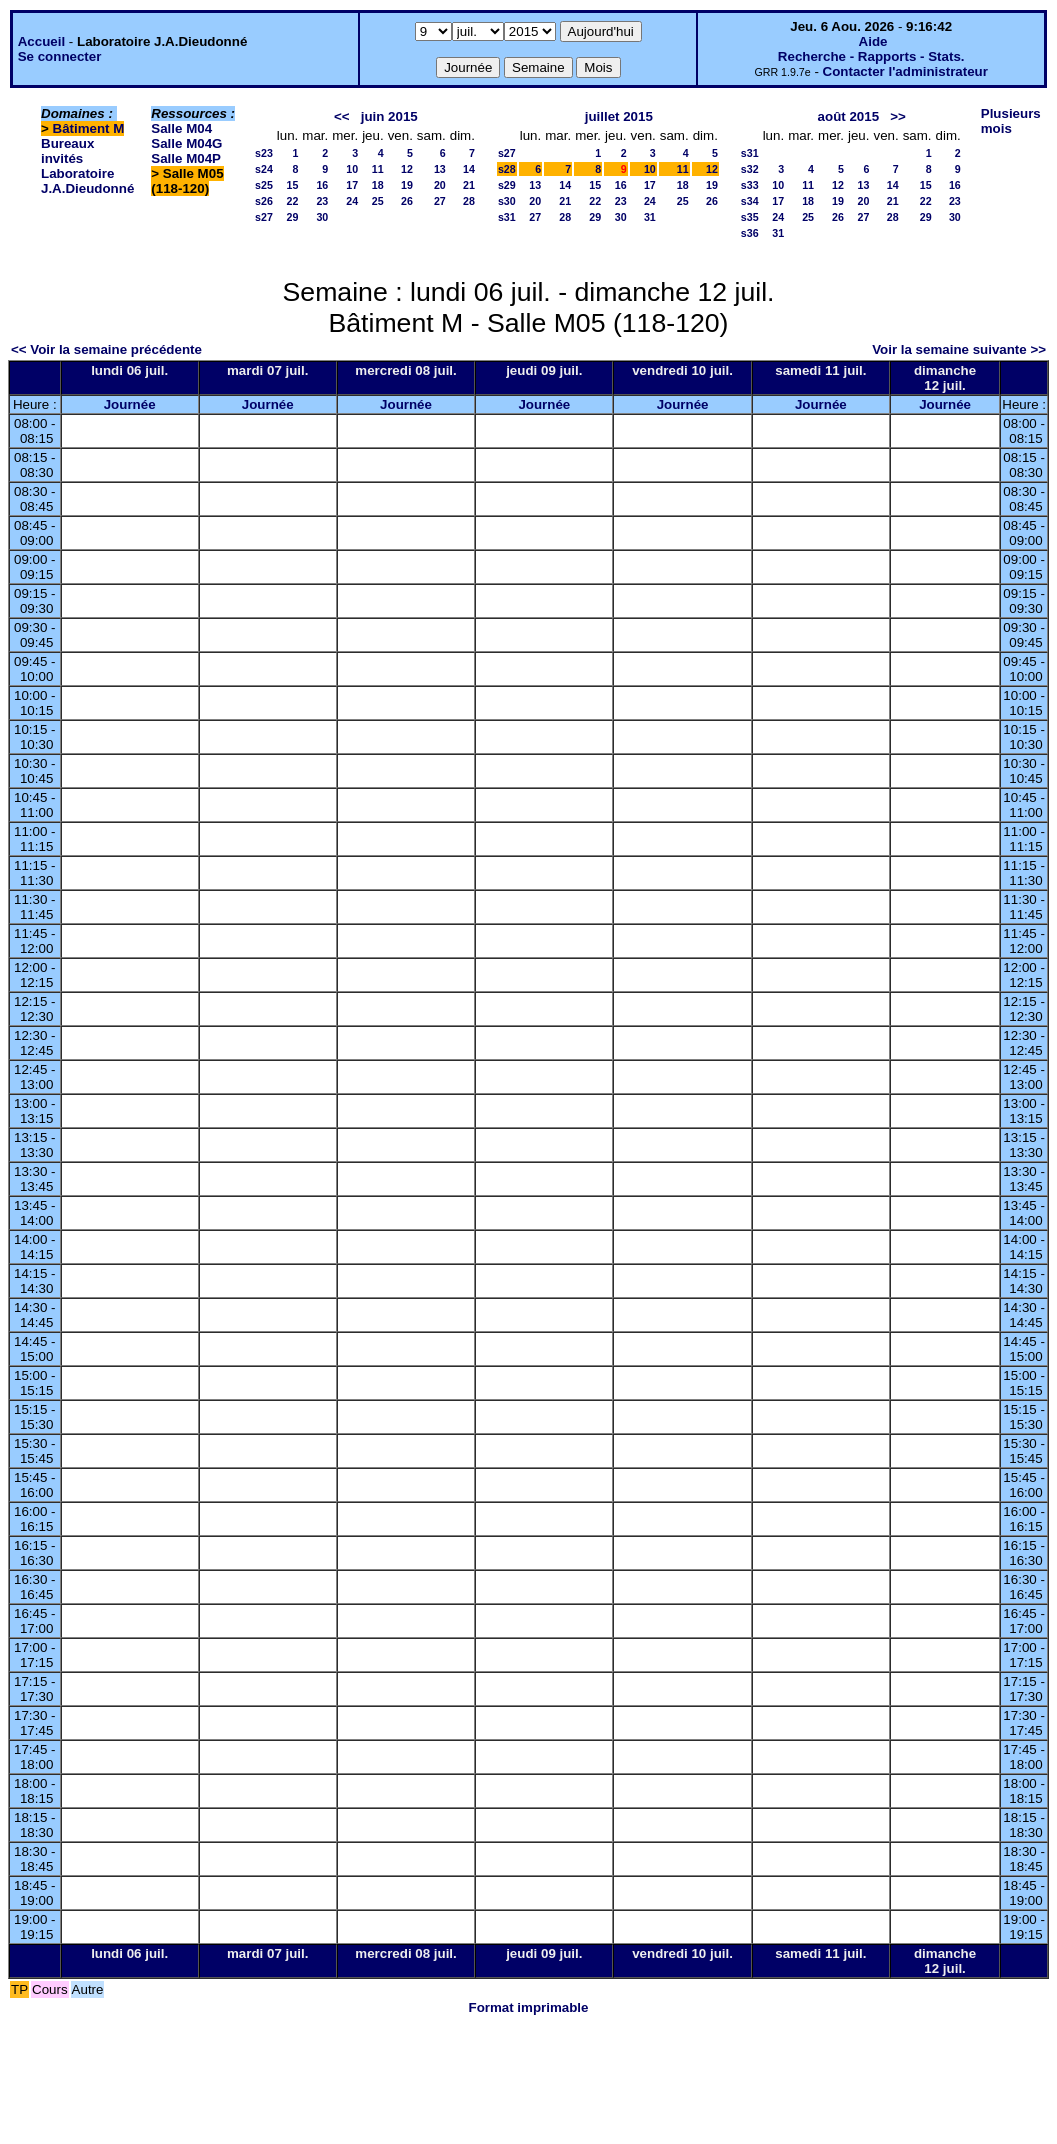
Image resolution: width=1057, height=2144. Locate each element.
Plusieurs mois (1011, 121)
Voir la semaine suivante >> (959, 349)
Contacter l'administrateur (905, 71)
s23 (264, 153)
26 (407, 201)
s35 (750, 217)
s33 (750, 185)
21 (469, 185)
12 (407, 169)
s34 (750, 201)
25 (378, 201)
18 (378, 185)
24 (352, 201)
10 (352, 169)
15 (292, 185)
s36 (750, 233)
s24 (264, 169)
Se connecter (60, 56)
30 (322, 217)
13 (440, 169)
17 (352, 185)
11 (378, 169)
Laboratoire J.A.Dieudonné (87, 181)
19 (407, 185)
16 (322, 185)
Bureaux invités (67, 151)
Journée (130, 404)
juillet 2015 (619, 116)
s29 (507, 185)
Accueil (41, 41)
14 (469, 169)
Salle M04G (186, 143)
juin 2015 (389, 116)
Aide (873, 41)
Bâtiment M (89, 128)
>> (898, 116)
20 (440, 185)
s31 (507, 217)
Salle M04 (181, 128)
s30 (507, 201)
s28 (507, 169)
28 (469, 201)
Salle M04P (186, 158)
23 (322, 201)
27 (440, 201)
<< (342, 116)
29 (292, 217)
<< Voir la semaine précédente (106, 349)
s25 (264, 185)
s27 (264, 217)
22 (292, 201)
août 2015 (849, 116)
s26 (264, 201)
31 (650, 217)
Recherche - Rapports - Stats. (871, 56)
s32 (750, 169)
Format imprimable (529, 2007)
